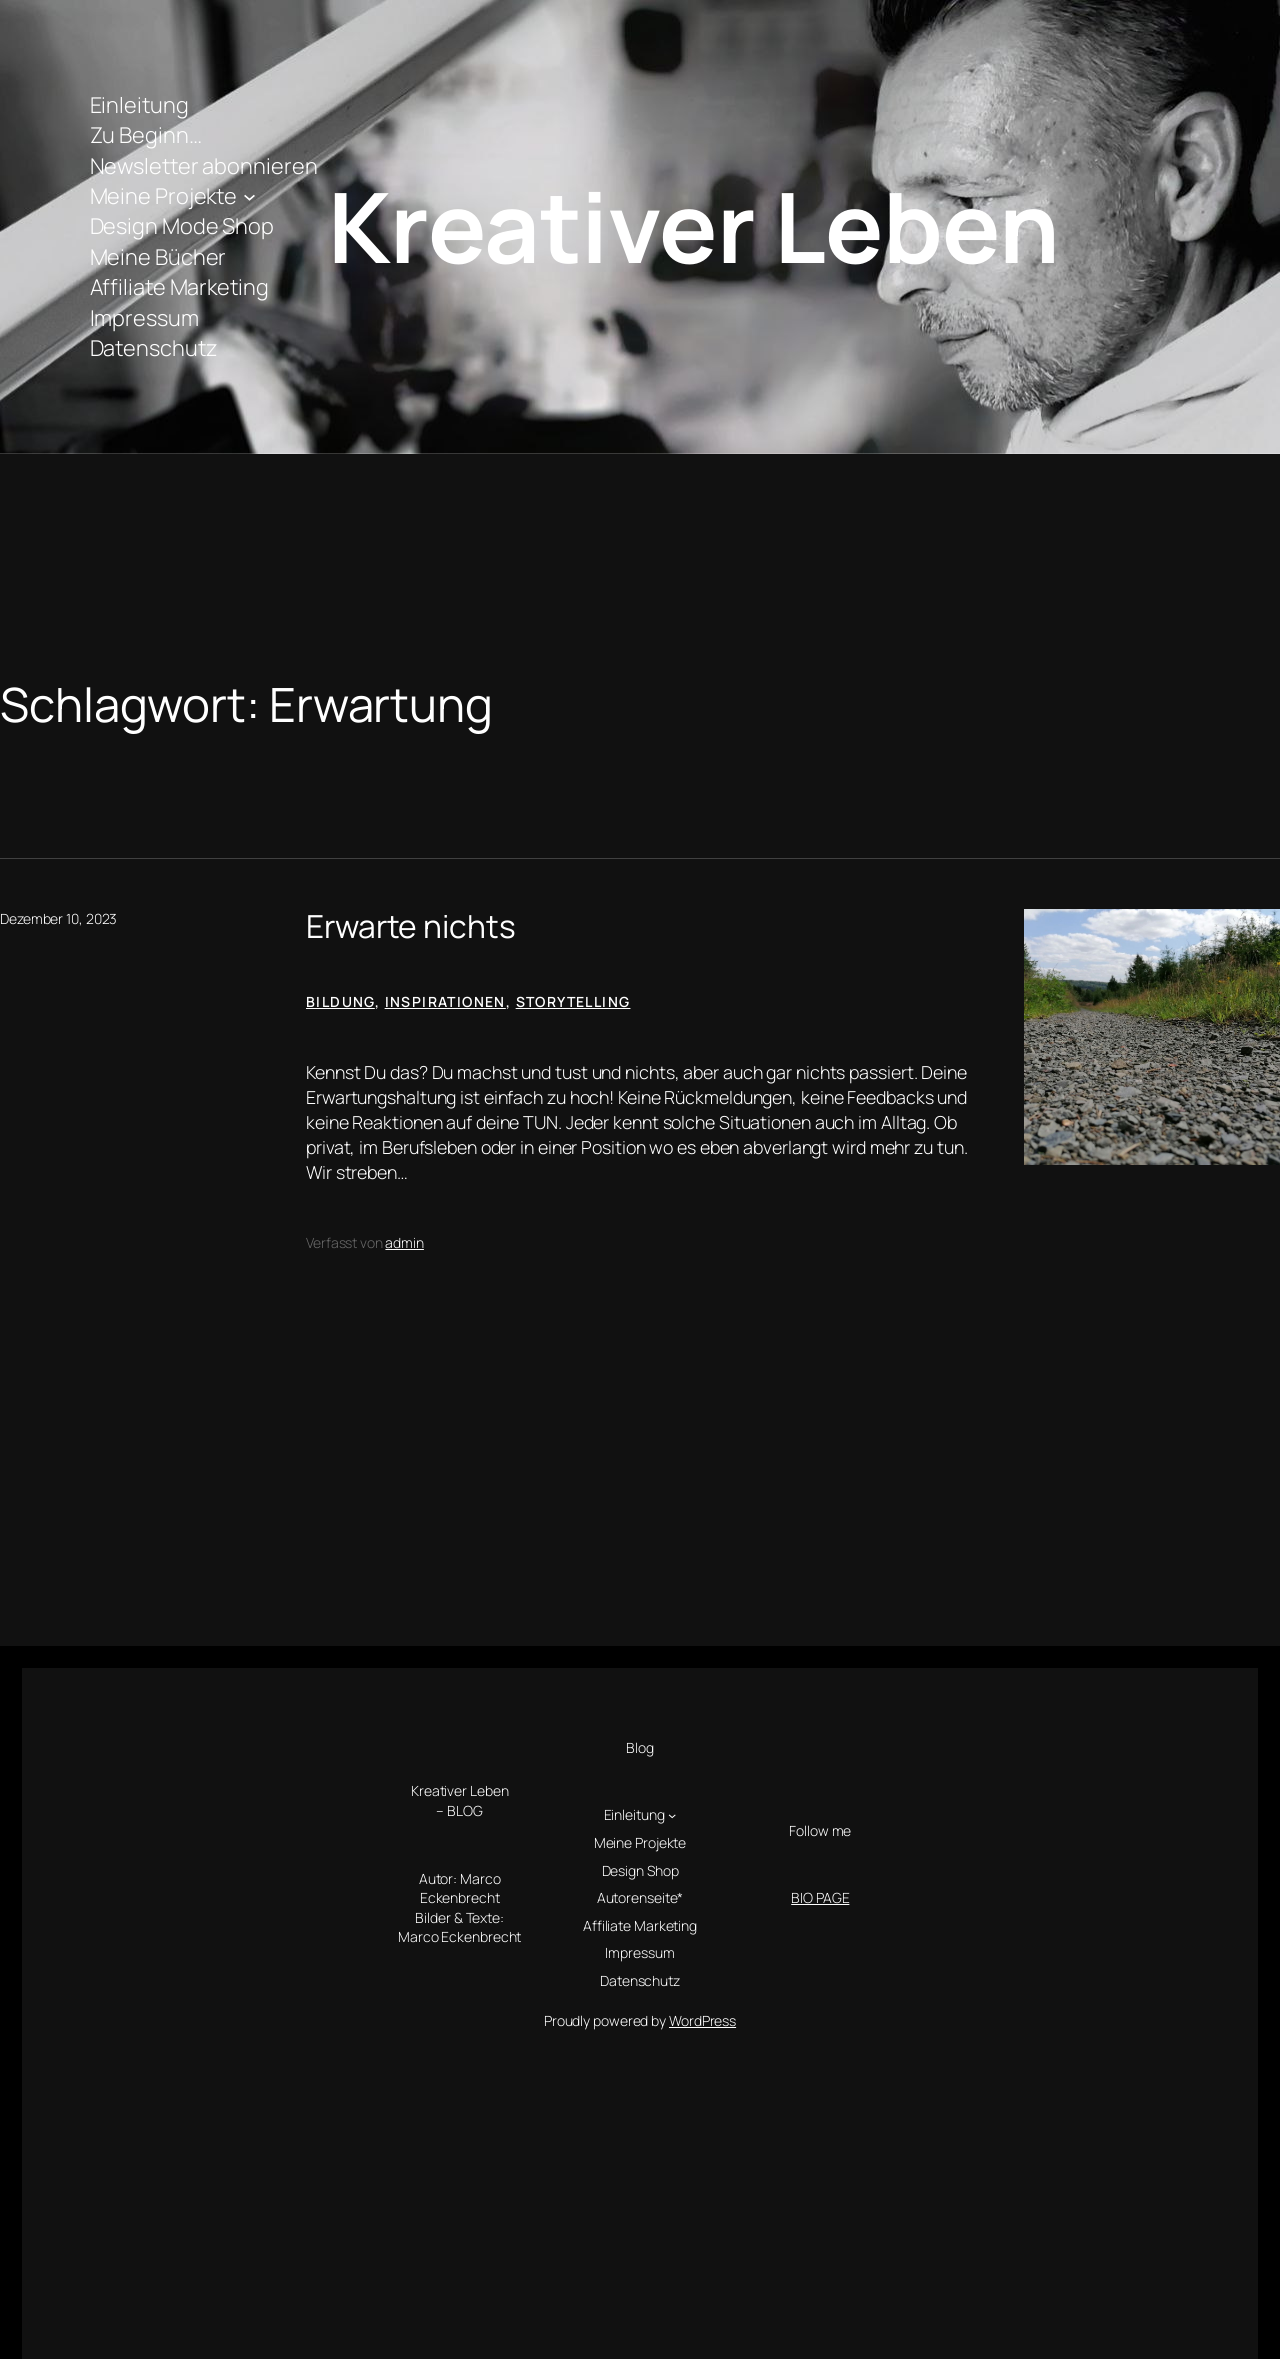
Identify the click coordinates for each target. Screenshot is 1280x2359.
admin (404, 1242)
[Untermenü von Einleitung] (672, 1815)
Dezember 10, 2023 (58, 918)
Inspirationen (445, 1001)
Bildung (340, 1001)
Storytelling (573, 1001)
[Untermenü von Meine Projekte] (249, 196)
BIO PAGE (820, 1897)
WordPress (702, 2020)
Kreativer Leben (694, 226)
